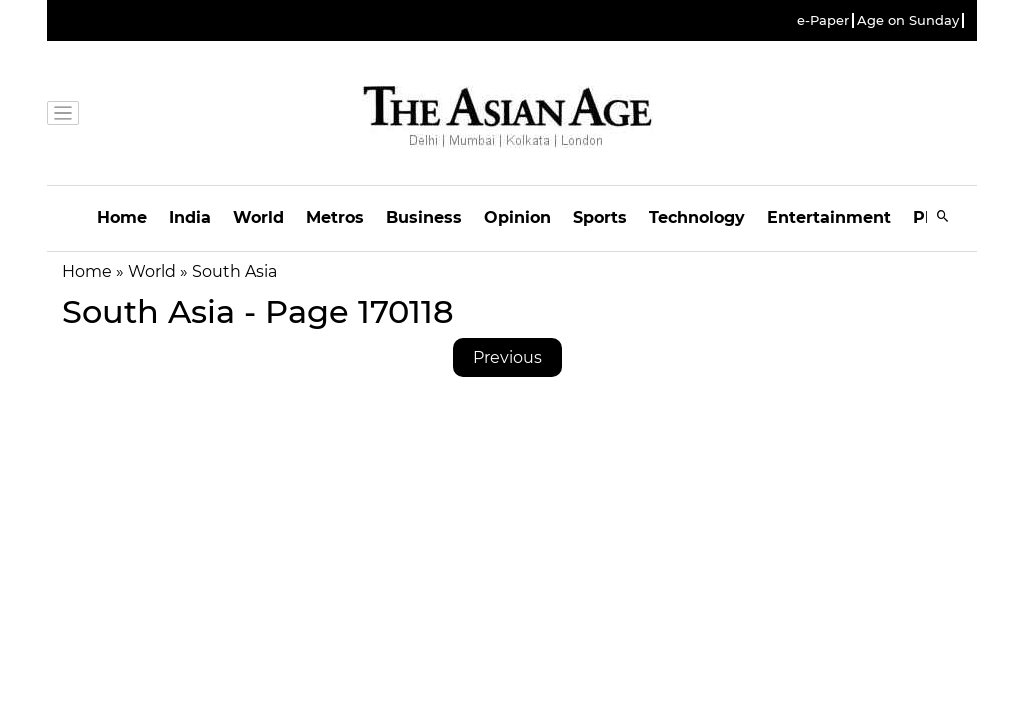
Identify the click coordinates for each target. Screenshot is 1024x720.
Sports (600, 217)
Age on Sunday (908, 20)
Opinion (517, 217)
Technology (697, 217)
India (190, 217)
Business (424, 217)
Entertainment (829, 217)
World (258, 217)
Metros (335, 217)
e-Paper (823, 20)
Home (122, 217)
